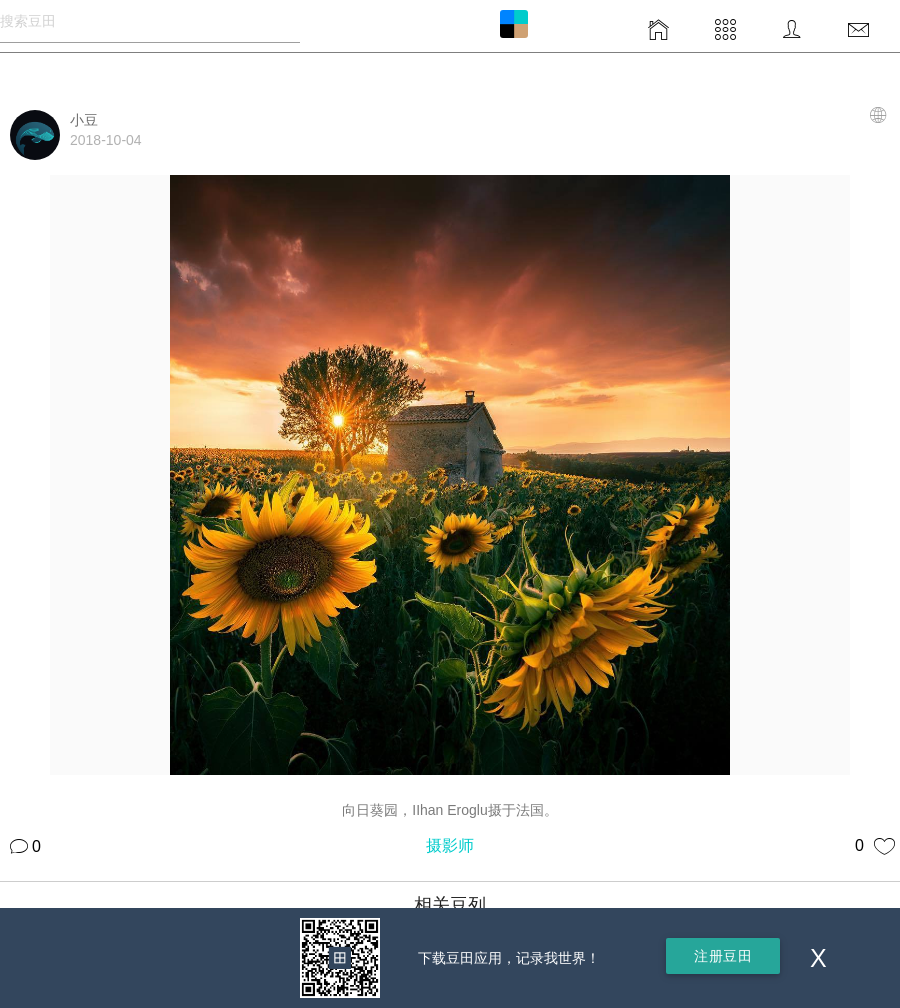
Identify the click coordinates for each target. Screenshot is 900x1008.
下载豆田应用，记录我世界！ (509, 958)
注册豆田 (723, 956)
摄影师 (450, 845)
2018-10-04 (106, 140)
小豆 (84, 120)
